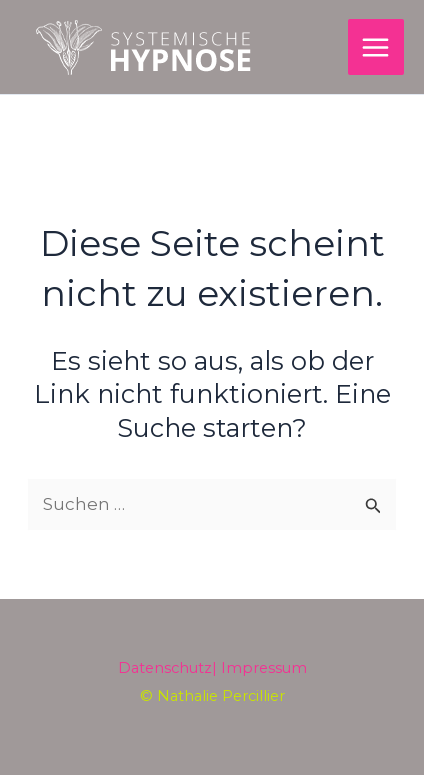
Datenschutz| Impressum (212, 668)
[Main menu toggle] (376, 47)
